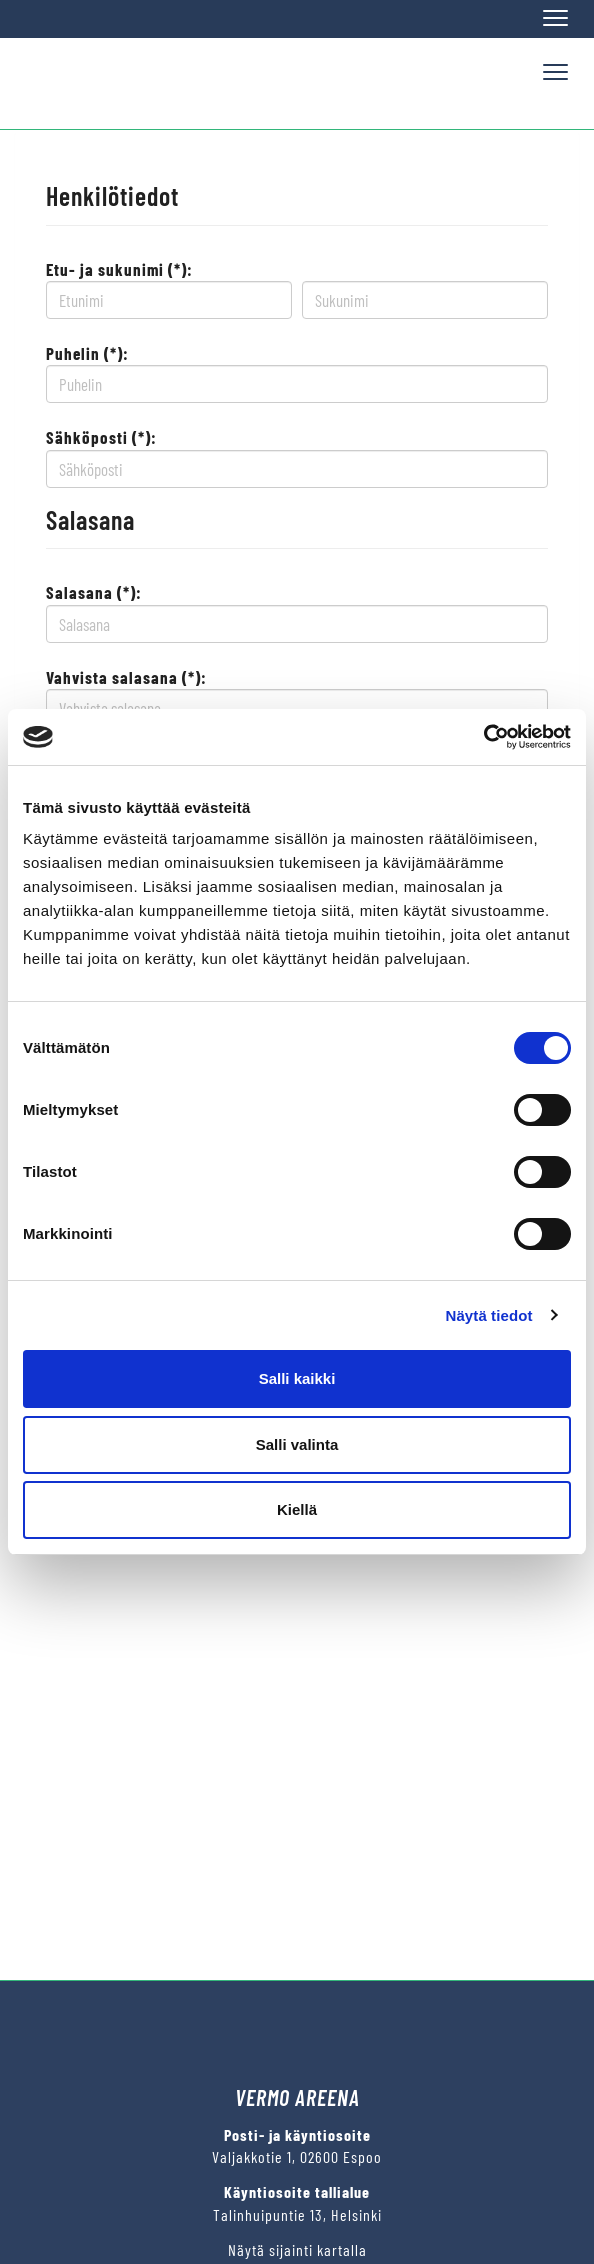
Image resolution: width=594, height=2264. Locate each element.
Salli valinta (297, 1444)
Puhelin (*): (87, 353)
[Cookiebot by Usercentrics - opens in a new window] (483, 737)
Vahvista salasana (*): (126, 677)
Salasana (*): (94, 592)
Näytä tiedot (489, 1315)
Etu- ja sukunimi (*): (119, 269)
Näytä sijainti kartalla (297, 2249)
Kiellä (297, 1509)
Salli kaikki (297, 1378)
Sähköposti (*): (101, 437)
